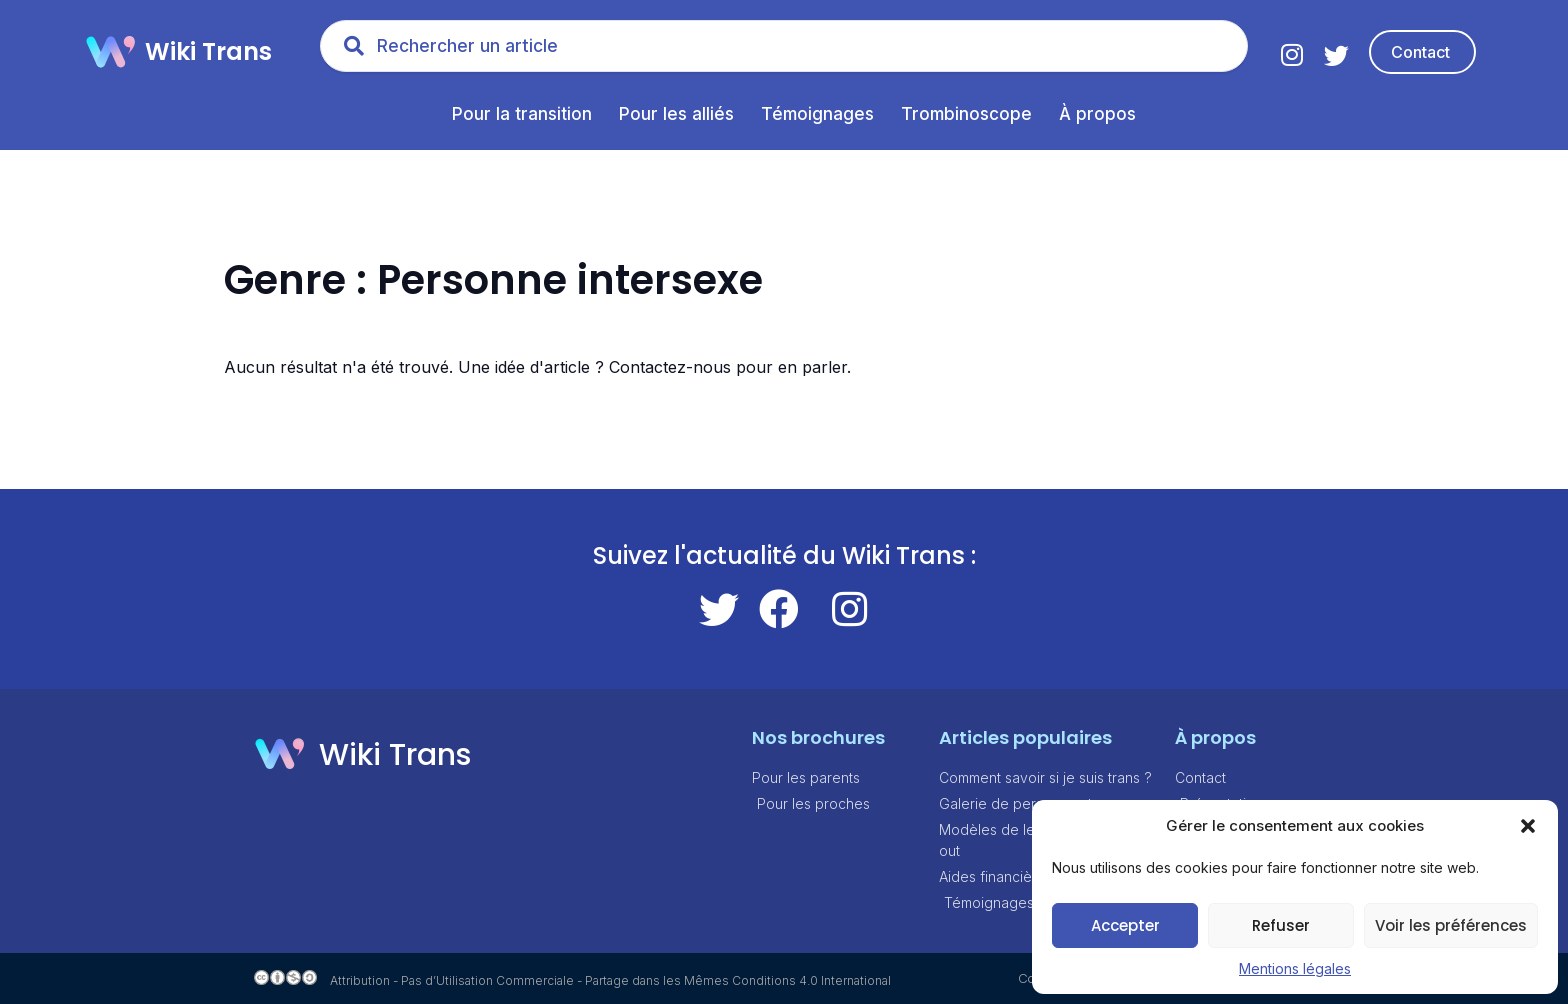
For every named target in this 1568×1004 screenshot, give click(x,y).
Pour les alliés (676, 114)
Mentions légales (1295, 968)
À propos (1097, 114)
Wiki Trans (208, 51)
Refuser (1281, 925)
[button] (1528, 826)
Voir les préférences (1451, 925)
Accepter (1125, 925)
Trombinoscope (966, 114)
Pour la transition (522, 114)
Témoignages (817, 114)
